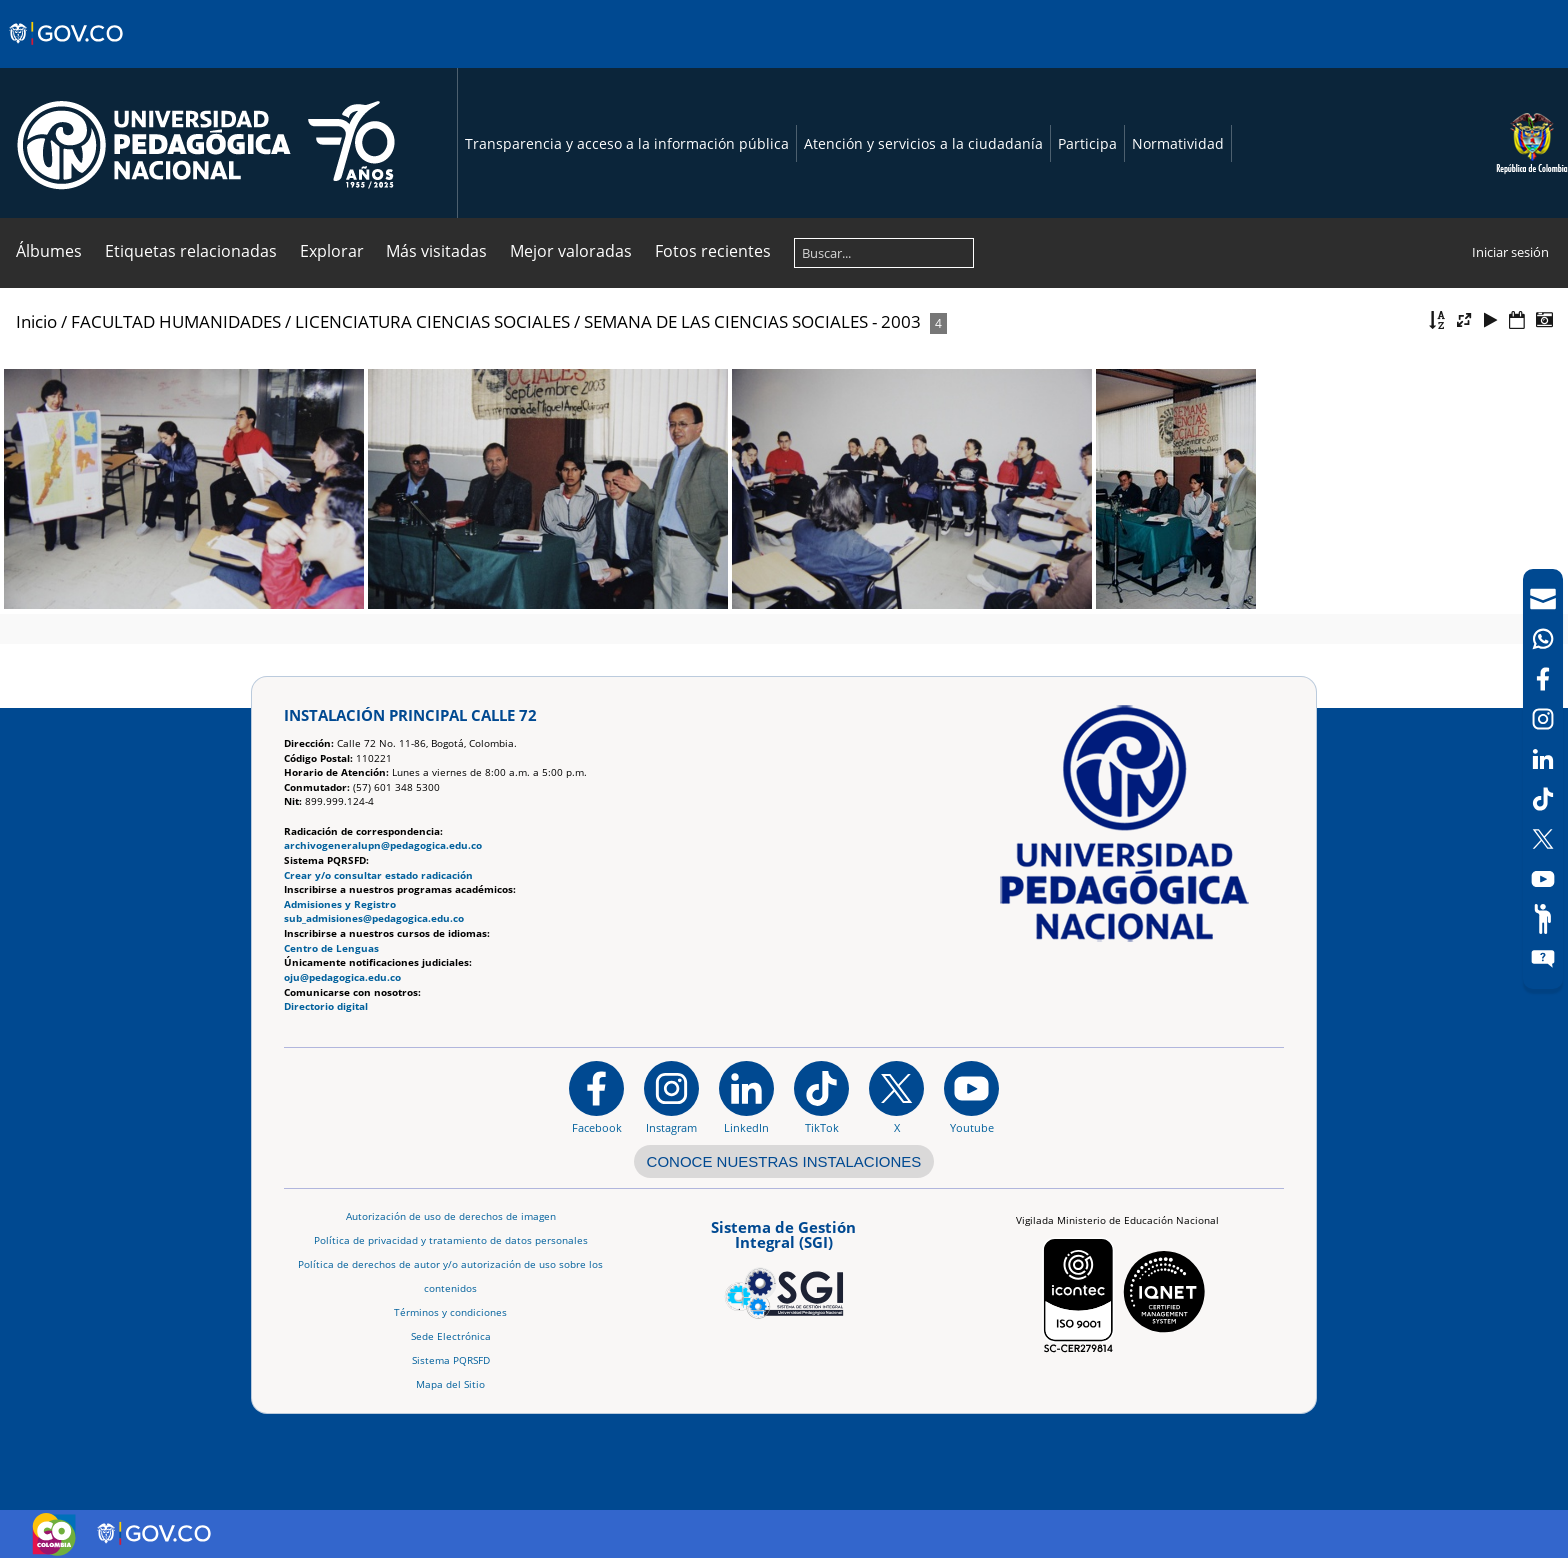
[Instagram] (671, 1097)
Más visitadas (436, 251)
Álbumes (49, 251)
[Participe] (1543, 919)
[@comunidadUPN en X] (896, 1097)
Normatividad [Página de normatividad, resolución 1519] (1178, 143)
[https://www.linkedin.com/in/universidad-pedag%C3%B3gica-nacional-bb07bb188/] (746, 1097)
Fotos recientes (713, 251)
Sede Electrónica (451, 1336)
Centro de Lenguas (331, 948)
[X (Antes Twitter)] (1543, 839)
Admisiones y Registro (340, 904)
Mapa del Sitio (450, 1384)
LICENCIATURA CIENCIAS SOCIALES (432, 321)
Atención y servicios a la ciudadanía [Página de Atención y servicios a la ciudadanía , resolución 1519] (923, 143)
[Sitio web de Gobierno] (67, 53)
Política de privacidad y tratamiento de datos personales (451, 1240)
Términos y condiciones (450, 1312)
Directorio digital (326, 1006)
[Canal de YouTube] (1543, 879)
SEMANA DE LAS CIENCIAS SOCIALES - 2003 (752, 321)
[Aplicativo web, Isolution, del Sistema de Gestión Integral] (784, 1266)
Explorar (332, 251)
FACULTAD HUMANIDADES (176, 321)
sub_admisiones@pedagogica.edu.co (374, 918)
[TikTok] (1543, 799)
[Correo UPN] (1543, 599)
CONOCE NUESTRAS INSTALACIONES (784, 1161)
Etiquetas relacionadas (191, 251)
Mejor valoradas (571, 251)
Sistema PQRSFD (451, 1360)
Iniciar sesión (1510, 252)
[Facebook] (1543, 679)
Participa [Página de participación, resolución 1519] (1087, 143)
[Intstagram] (1543, 719)
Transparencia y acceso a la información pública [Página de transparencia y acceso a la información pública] (627, 143)
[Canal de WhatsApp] (1543, 639)
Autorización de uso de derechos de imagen (451, 1216)
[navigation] (1543, 779)
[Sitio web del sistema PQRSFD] (1543, 959)
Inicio (36, 321)
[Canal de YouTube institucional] (971, 1097)
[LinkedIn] (1543, 759)
